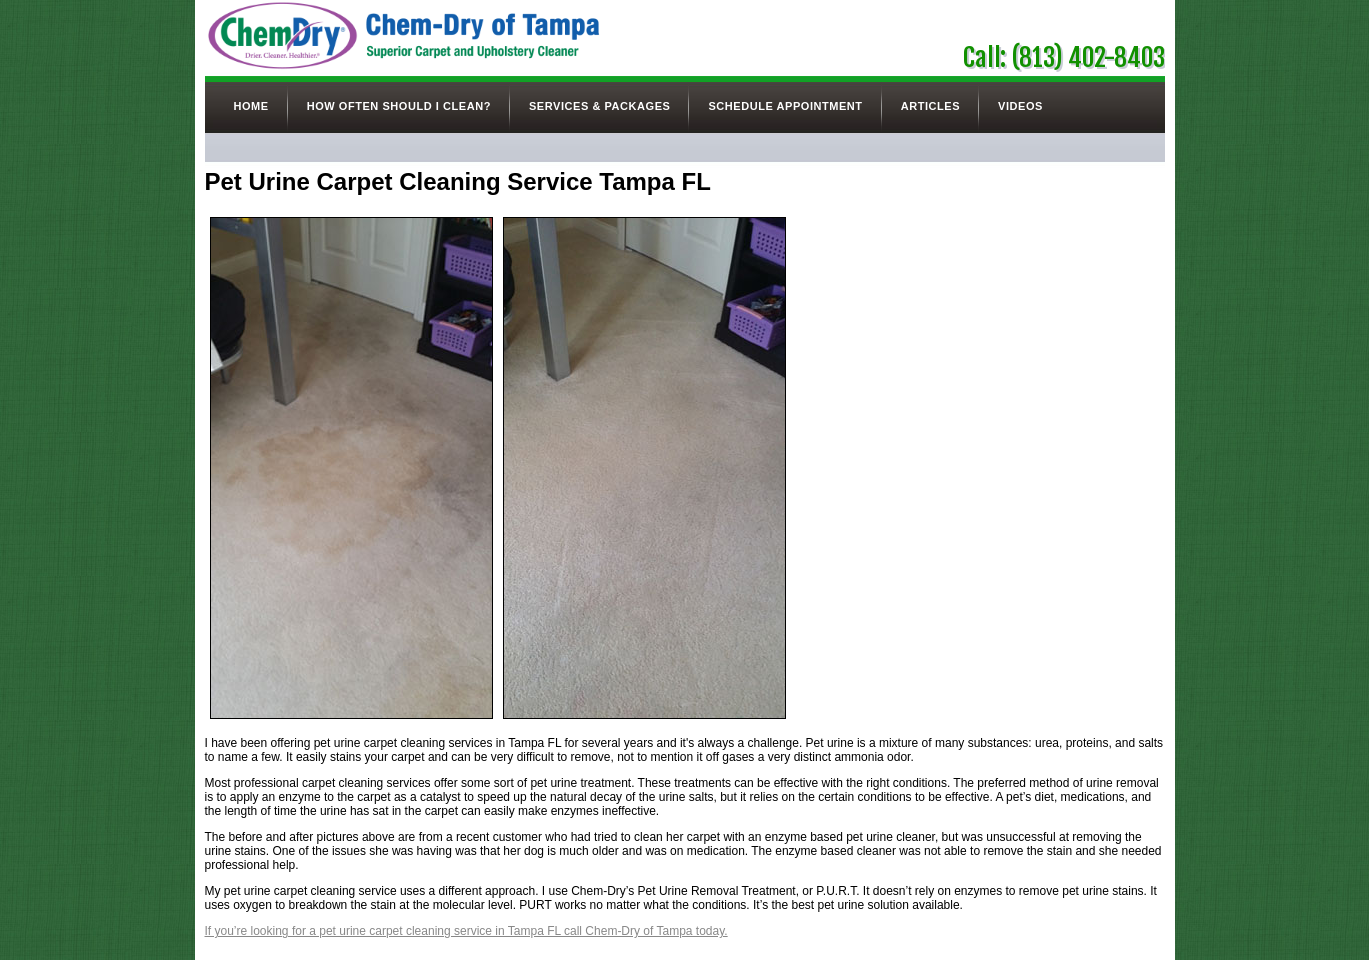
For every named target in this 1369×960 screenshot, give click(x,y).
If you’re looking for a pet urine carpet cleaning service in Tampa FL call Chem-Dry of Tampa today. (466, 931)
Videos (1020, 106)
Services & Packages (599, 106)
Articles (930, 106)
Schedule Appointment (785, 106)
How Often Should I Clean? (399, 106)
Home (251, 106)
